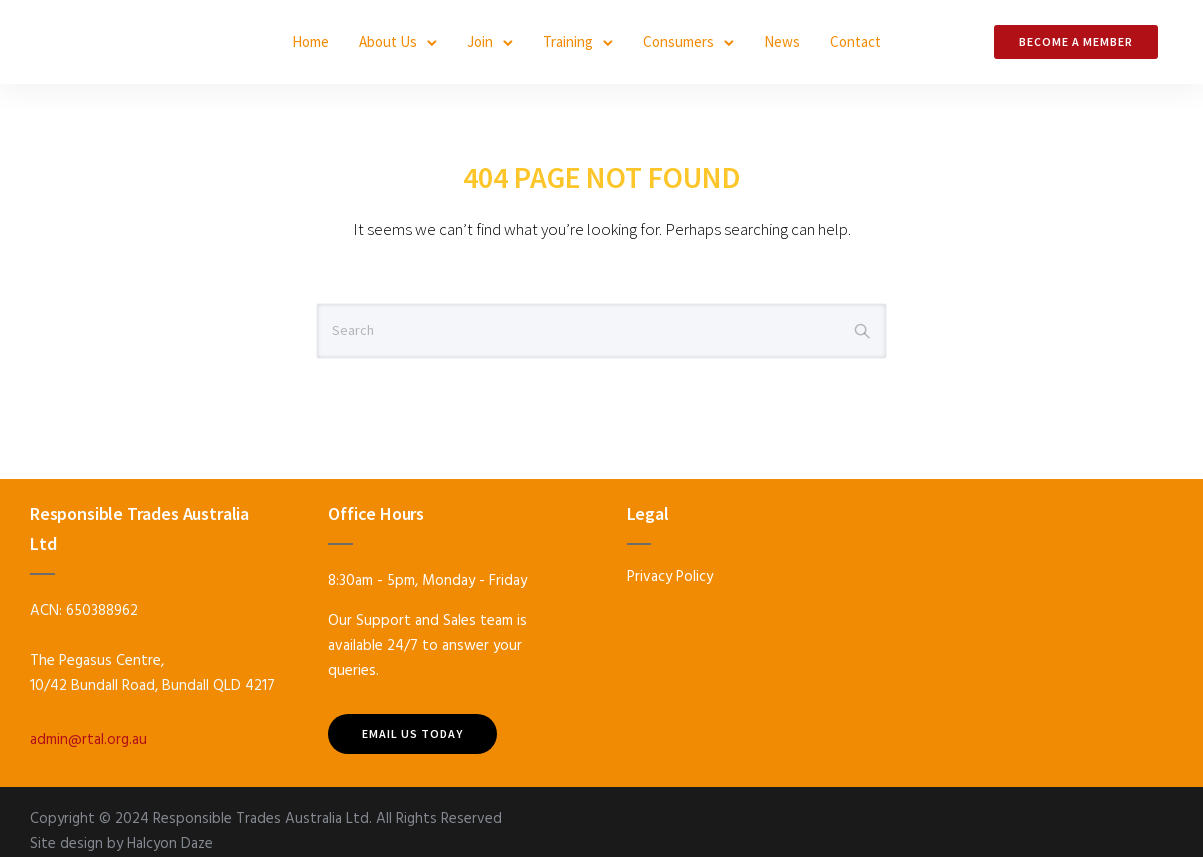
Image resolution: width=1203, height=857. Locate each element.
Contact (855, 41)
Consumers (678, 41)
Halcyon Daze (170, 844)
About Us (388, 41)
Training (568, 41)
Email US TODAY (412, 733)
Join (480, 41)
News (782, 41)
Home (310, 41)
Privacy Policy (670, 577)
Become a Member (1076, 41)
